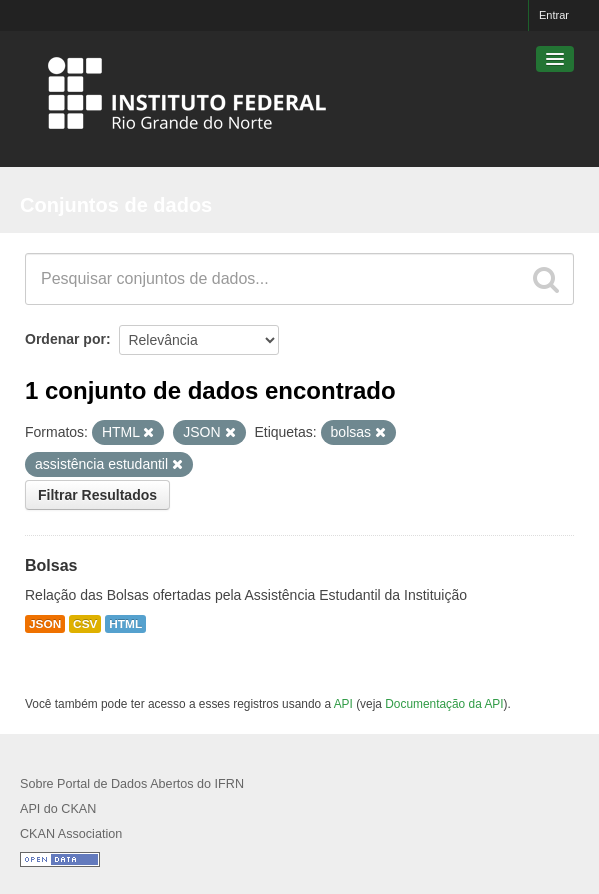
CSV (85, 624)
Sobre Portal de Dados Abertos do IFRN (132, 784)
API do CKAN (58, 809)
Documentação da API (444, 704)
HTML (125, 624)
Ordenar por (65, 339)
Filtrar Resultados (97, 495)
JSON (45, 624)
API (343, 704)
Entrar (554, 15)
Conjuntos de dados (116, 205)
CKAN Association (71, 834)
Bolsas (51, 565)
